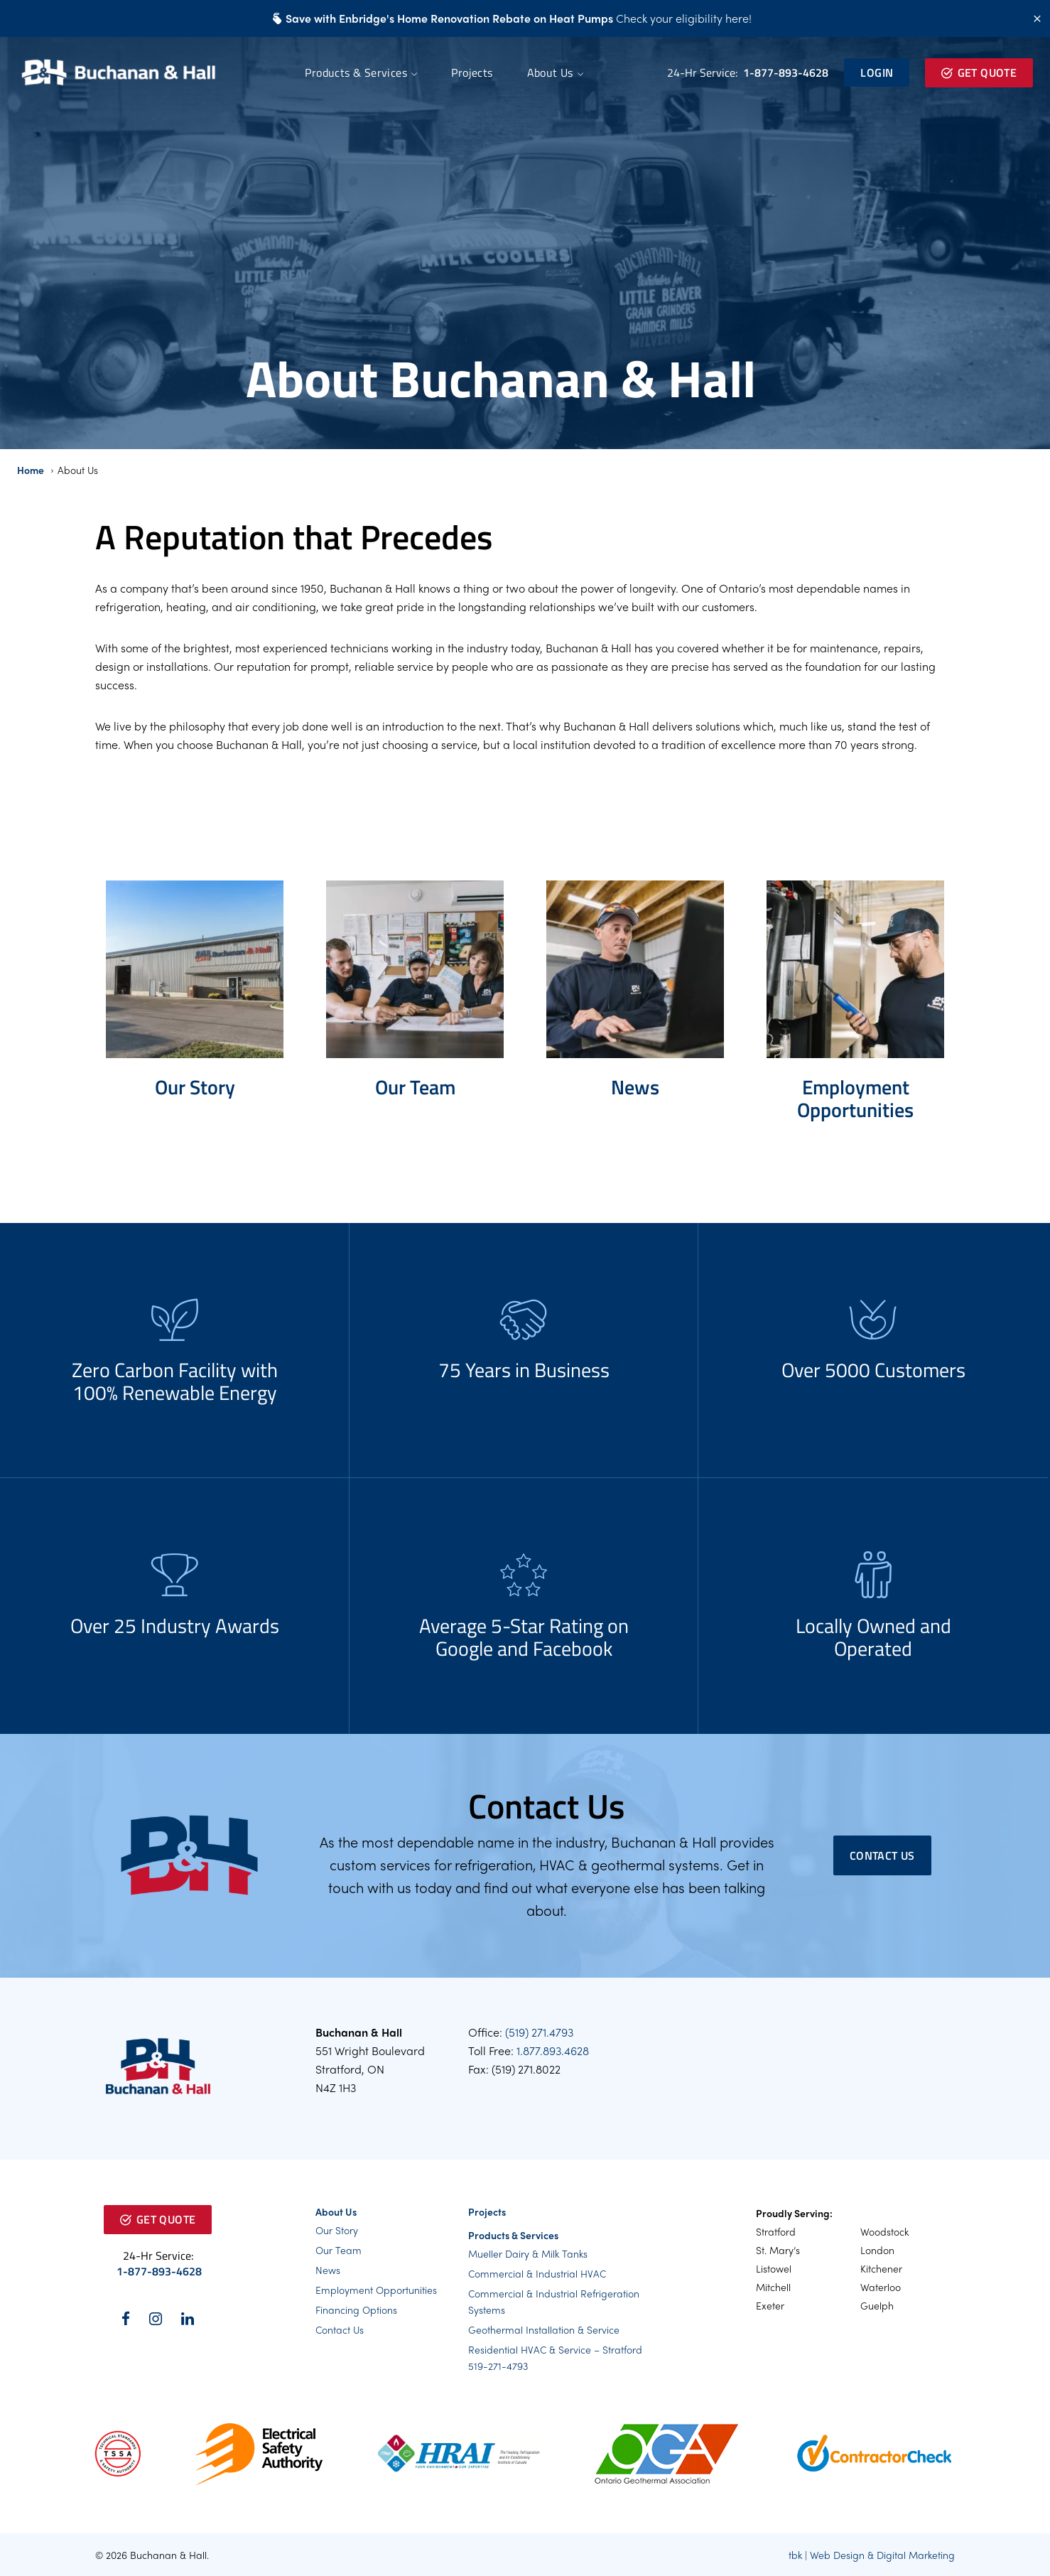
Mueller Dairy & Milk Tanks (528, 2253)
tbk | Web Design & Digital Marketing (872, 2555)
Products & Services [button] (356, 72)
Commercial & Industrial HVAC (537, 2273)
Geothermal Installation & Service (543, 2329)
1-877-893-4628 (784, 72)
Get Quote (979, 72)
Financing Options (356, 2309)
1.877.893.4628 (552, 2050)
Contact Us (882, 1855)
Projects (471, 72)
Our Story (336, 2230)
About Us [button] (550, 72)
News (327, 2270)
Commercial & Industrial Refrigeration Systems (553, 2301)
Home (30, 470)
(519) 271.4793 (539, 2032)
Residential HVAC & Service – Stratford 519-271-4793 (555, 2357)
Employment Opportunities (376, 2290)
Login (876, 72)
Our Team (338, 2250)
